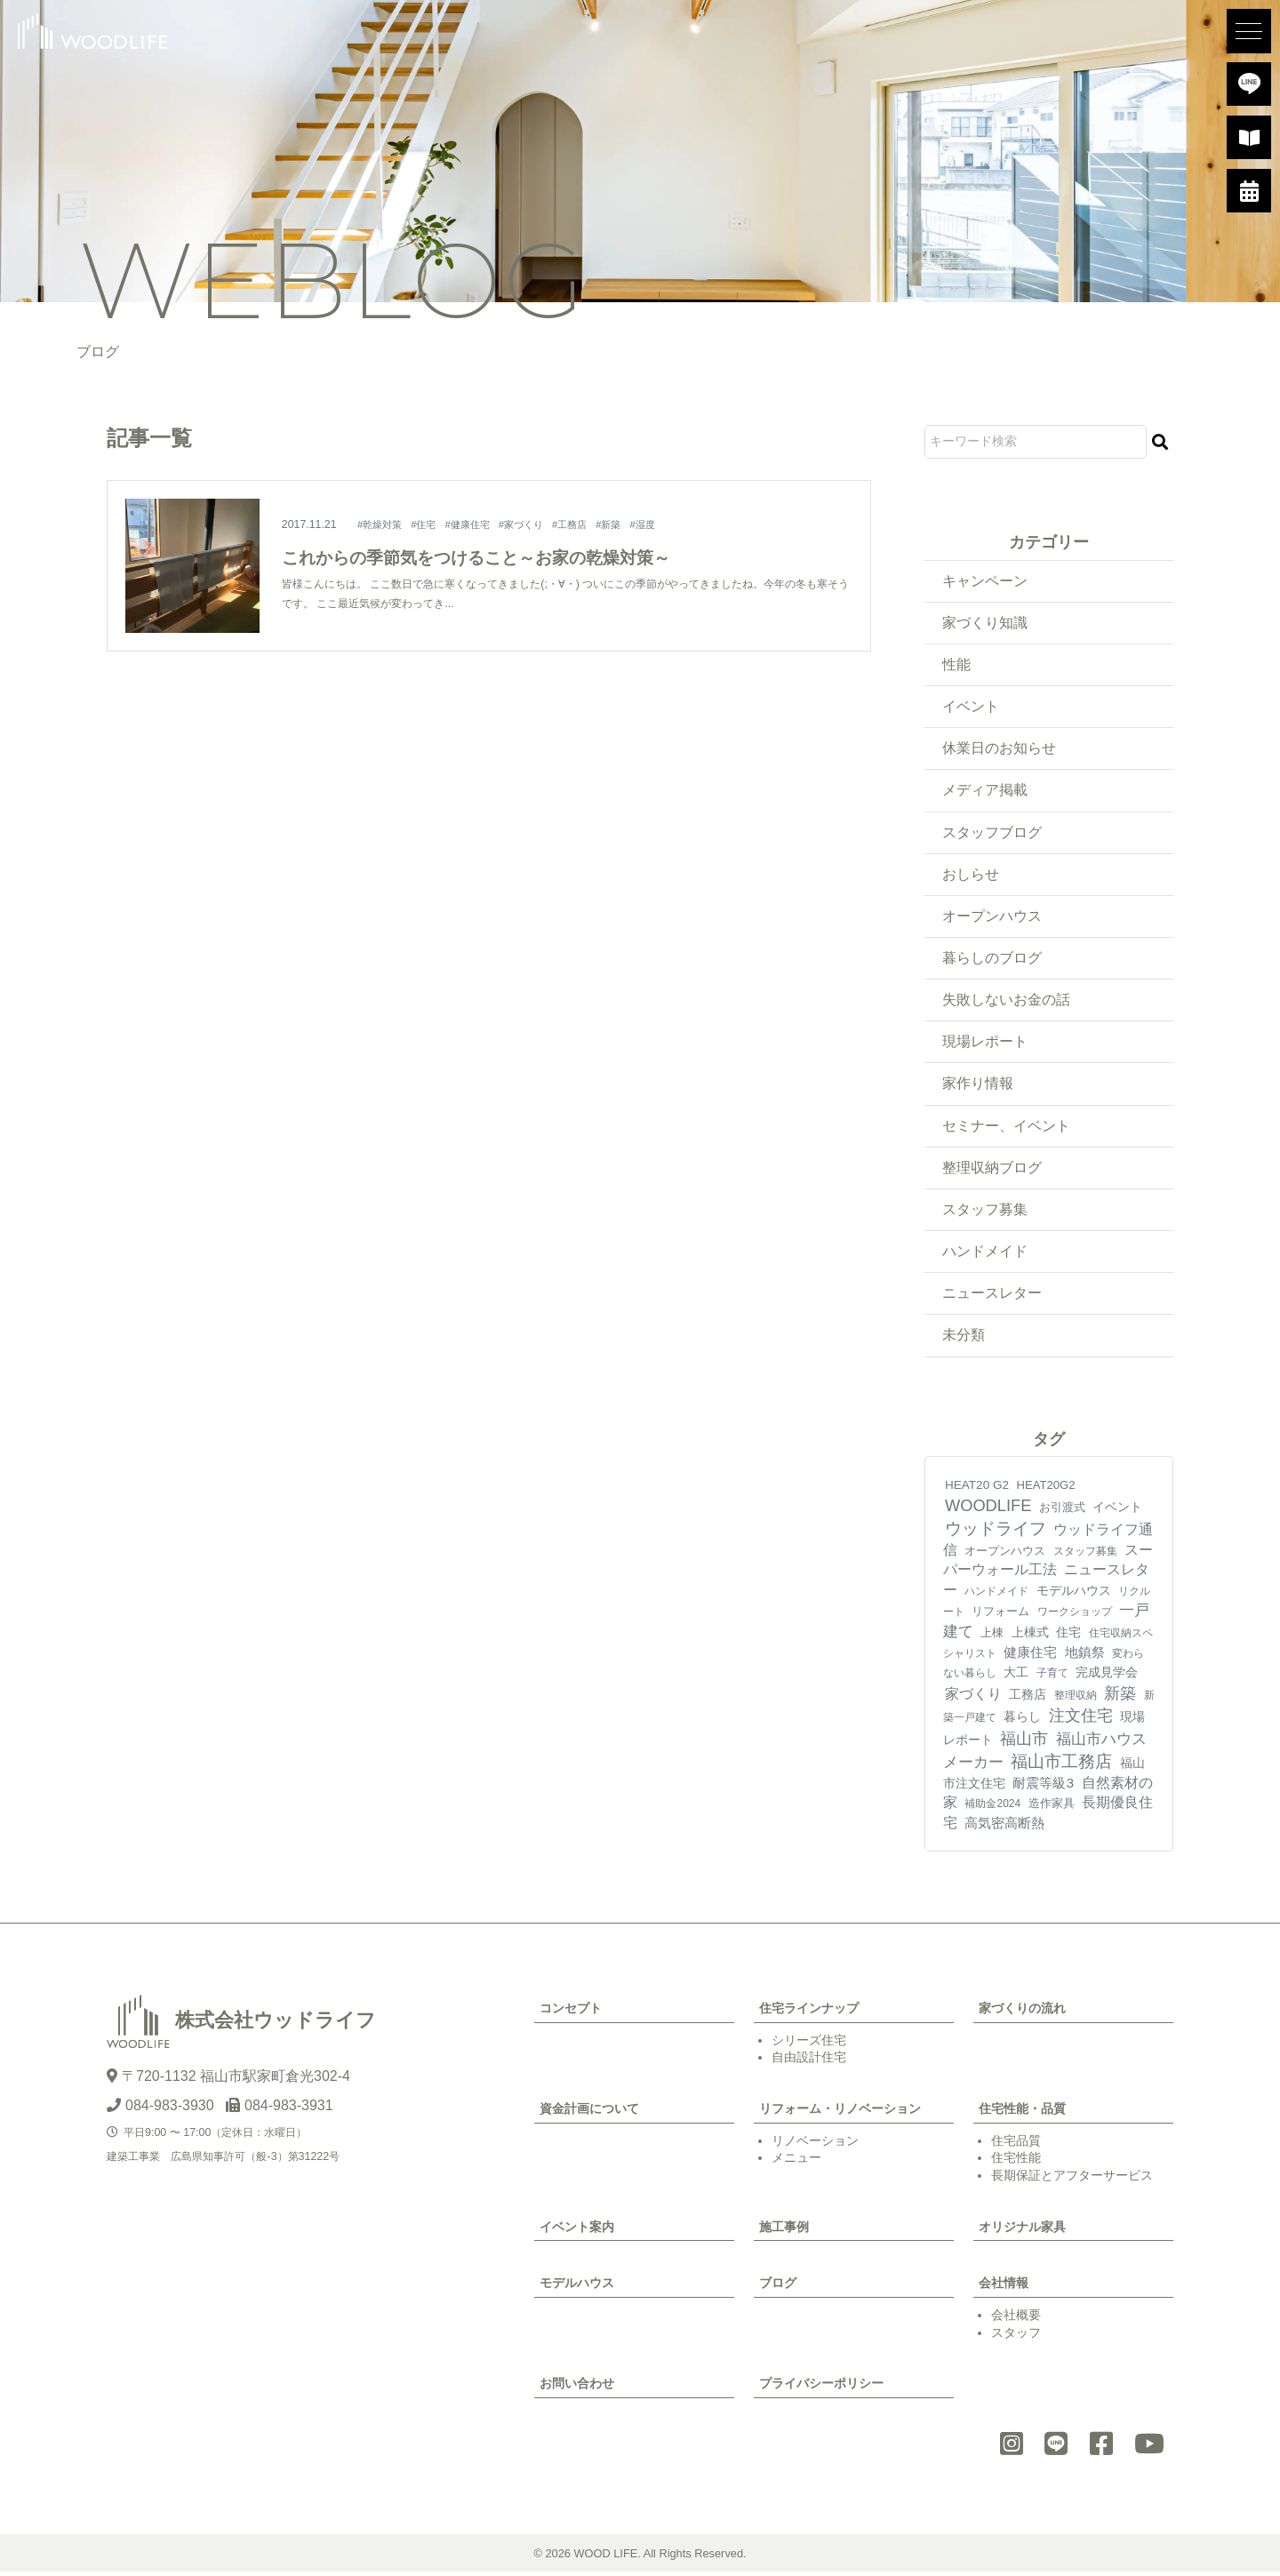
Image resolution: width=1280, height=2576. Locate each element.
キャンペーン (985, 580)
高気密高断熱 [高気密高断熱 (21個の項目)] (1004, 1826)
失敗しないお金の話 (1006, 1001)
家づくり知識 (985, 622)
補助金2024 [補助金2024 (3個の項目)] (992, 1808)
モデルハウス (577, 2287)
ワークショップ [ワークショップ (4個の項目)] (1074, 1615)
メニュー (796, 2162)
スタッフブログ (992, 833)
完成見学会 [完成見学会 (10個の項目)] (1107, 1676)
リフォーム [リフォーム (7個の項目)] (1000, 1614)
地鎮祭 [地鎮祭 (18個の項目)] (1085, 1655)
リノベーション (815, 2144)
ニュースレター (992, 1296)
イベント (970, 707)
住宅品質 (1016, 2144)
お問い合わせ (577, 2387)
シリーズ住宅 (809, 2043)
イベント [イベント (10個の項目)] (1117, 1511)
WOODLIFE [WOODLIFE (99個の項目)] (988, 1509)
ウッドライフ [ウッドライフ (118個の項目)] (995, 1532)
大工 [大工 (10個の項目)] (1016, 1676)
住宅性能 (1016, 2162)
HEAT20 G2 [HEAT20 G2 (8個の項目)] (977, 1488)
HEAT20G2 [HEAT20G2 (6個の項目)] (1045, 1488)
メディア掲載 (985, 791)
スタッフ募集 (985, 1212)
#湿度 (664, 524)
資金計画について (589, 2112)
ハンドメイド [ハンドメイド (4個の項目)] (996, 1594)
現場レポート (985, 1044)
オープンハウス (992, 917)
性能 (956, 664)
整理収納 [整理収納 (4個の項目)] (1075, 1698)
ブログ (777, 2287)
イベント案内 (577, 2230)
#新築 (628, 524)
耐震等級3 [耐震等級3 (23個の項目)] (1043, 1786)
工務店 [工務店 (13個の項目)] (1027, 1698)
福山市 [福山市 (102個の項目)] (1024, 1742)
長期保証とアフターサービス (1072, 2179)
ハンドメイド (985, 1254)
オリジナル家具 (1022, 2230)
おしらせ (970, 875)
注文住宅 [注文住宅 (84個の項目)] (1081, 1719)
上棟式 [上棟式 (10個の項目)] (1030, 1635)
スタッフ (1016, 2336)
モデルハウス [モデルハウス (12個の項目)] (1073, 1594)
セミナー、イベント (1006, 1128)
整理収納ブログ (992, 1170)
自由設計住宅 (809, 2061)
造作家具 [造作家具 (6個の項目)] (1051, 1807)
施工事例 (784, 2230)
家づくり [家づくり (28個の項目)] (973, 1697)
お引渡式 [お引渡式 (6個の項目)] (1062, 1511)
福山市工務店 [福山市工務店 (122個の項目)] (1061, 1765)
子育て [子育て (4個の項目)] (1052, 1677)
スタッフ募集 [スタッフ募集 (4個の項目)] (1085, 1554)
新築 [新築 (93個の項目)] (1120, 1697)
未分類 (963, 1339)
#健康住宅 (476, 524)
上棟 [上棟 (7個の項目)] (992, 1636)
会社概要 (1016, 2318)
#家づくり (534, 524)
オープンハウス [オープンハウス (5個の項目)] (1004, 1554)
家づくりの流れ (1022, 2011)
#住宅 (430, 524)
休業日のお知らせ (999, 748)
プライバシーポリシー (821, 2387)
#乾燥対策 (382, 524)
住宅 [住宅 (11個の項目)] (1068, 1635)
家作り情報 (977, 1085)
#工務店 (586, 524)
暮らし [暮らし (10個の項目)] (1022, 1720)
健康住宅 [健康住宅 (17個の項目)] (1030, 1655)
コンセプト (571, 2011)
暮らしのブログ (992, 959)
